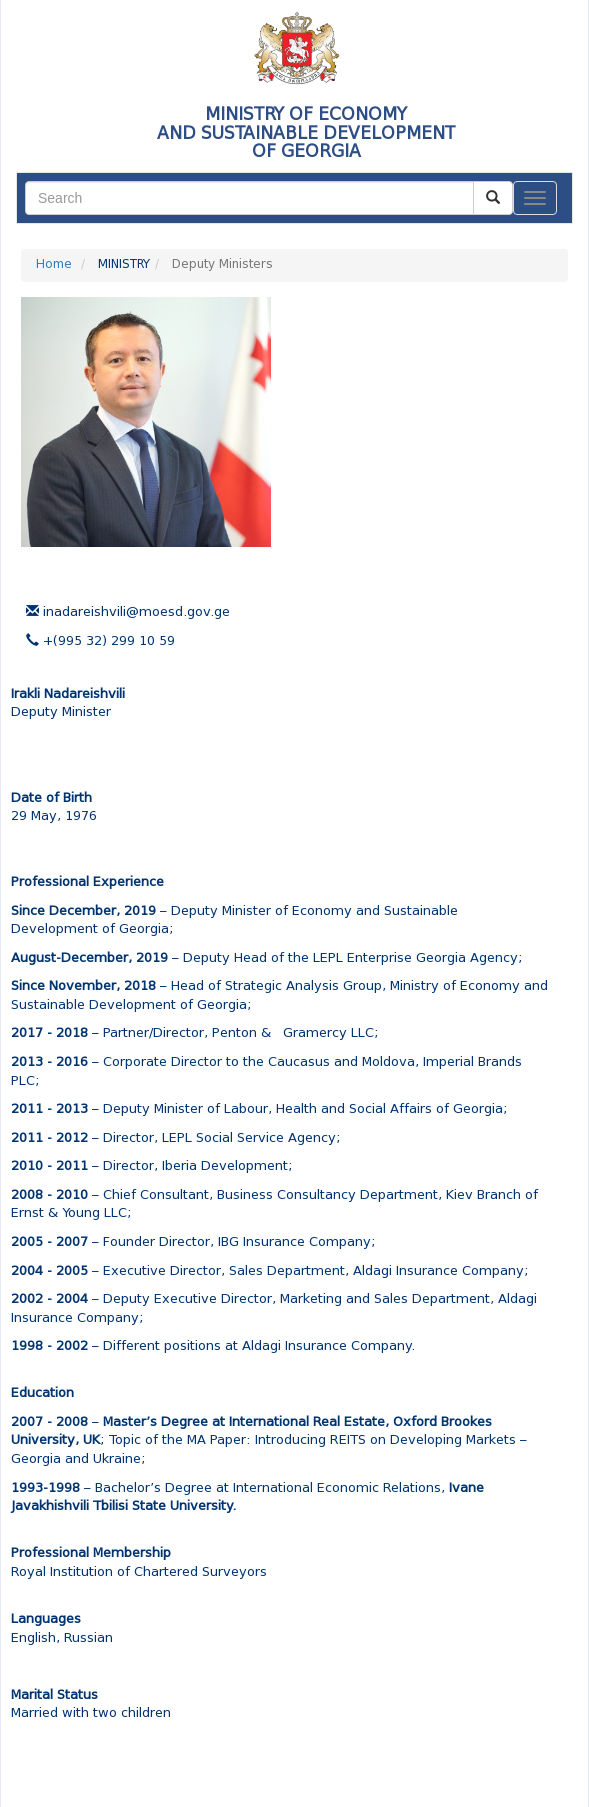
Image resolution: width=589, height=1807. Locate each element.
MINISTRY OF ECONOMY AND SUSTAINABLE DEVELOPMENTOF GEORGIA (306, 133)
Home (54, 265)
